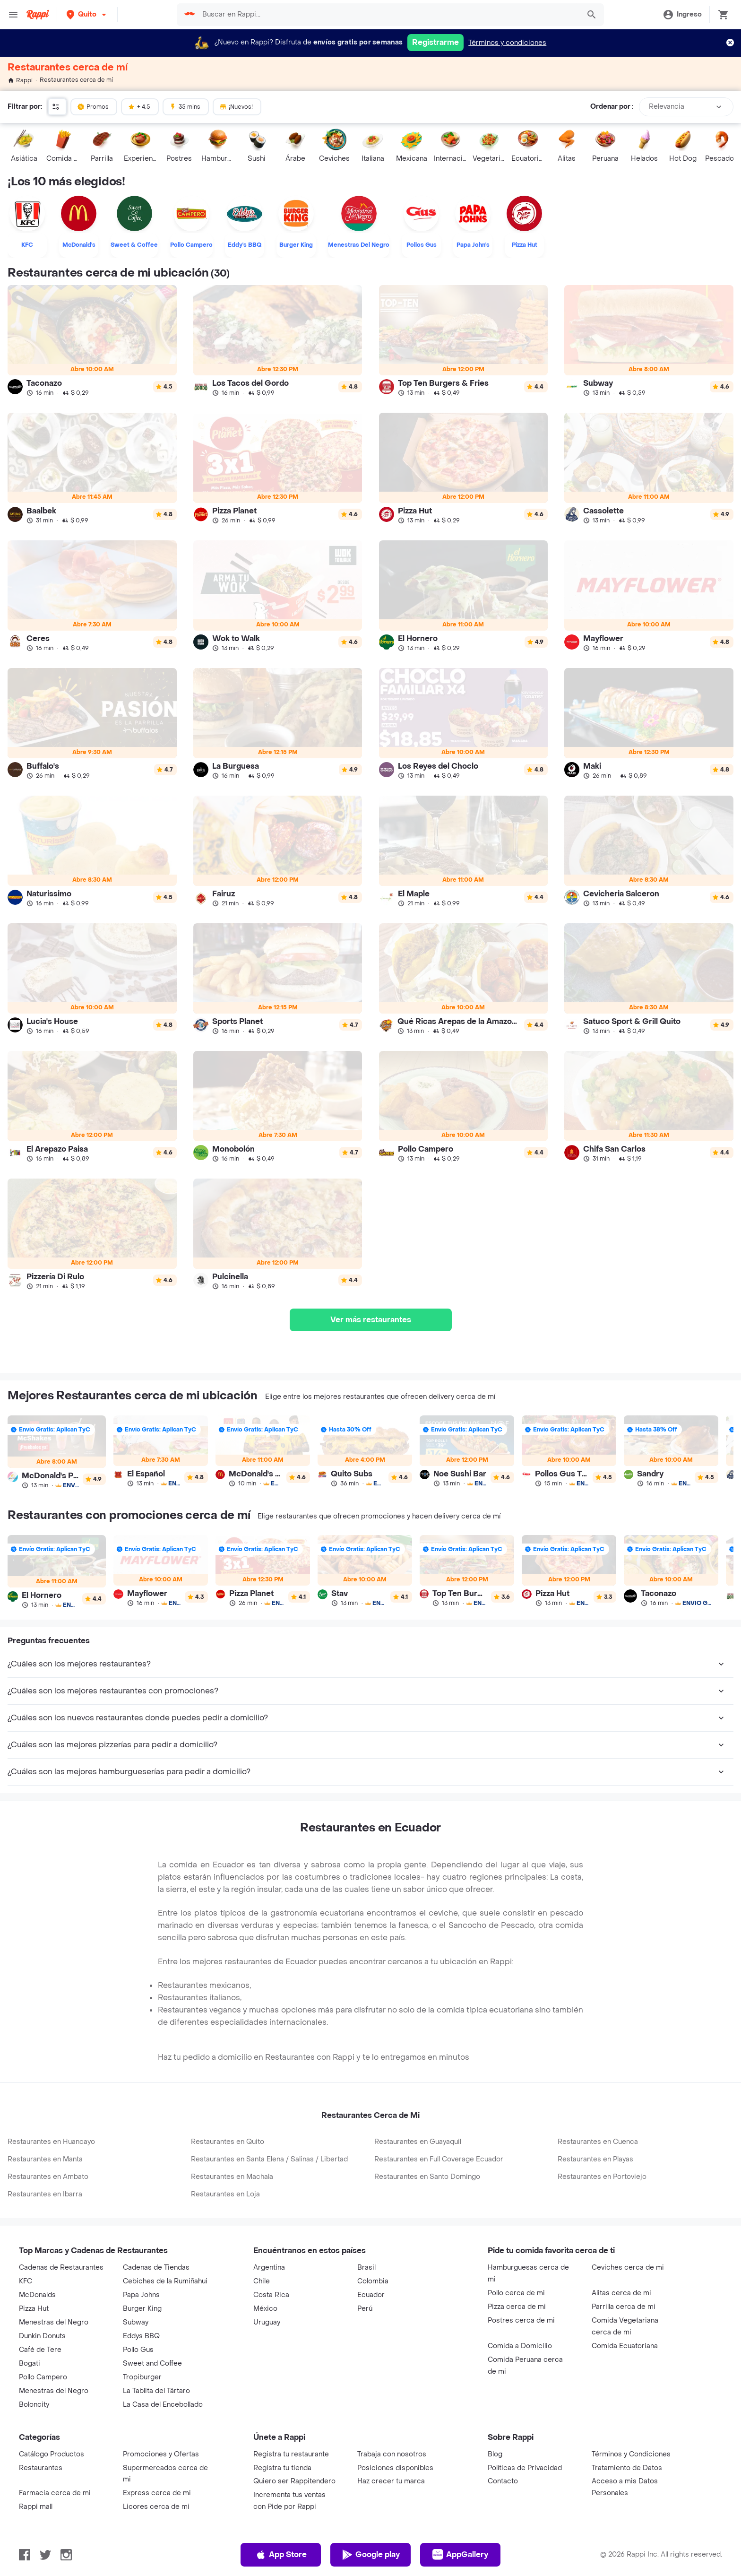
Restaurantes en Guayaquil (417, 2141)
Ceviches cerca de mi (628, 2267)
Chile (261, 2281)
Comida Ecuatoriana (625, 2346)
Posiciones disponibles (395, 2467)
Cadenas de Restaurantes (61, 2267)
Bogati (29, 2363)
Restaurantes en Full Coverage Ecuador (438, 2159)
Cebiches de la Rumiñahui (165, 2281)
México (265, 2308)
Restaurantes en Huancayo (51, 2141)
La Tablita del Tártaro (156, 2390)
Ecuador (371, 2294)
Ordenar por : (611, 106)
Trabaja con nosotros (391, 2454)
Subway (135, 2322)
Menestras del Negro (53, 2322)
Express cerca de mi (157, 2493)
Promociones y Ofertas (161, 2454)
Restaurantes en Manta (45, 2159)
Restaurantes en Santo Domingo (427, 2176)
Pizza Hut (34, 2308)
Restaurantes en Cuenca (598, 2141)
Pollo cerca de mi (516, 2293)
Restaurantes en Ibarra (45, 2194)
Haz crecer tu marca (391, 2481)
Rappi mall (35, 2506)
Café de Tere (40, 2349)
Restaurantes (40, 2467)
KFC (25, 2281)
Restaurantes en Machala (232, 2176)
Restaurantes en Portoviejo (602, 2176)
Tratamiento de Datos (627, 2467)
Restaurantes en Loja (225, 2194)
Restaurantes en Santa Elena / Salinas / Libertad (269, 2159)
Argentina (269, 2267)
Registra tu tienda (282, 2467)
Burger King (142, 2308)
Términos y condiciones (507, 42)
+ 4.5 (139, 106)
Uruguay (266, 2322)
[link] (92, 340)
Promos (93, 106)
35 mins (184, 106)
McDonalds (37, 2294)
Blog (495, 2454)
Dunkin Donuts (42, 2336)
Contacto (503, 2481)
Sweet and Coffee (152, 2363)
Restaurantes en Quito (227, 2141)
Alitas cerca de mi (621, 2293)
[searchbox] (388, 14)
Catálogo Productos (51, 2454)
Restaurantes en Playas (595, 2159)
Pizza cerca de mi (517, 2306)
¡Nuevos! (236, 106)
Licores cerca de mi (156, 2506)
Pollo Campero (43, 2377)
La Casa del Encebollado (163, 2404)
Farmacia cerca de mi (55, 2493)
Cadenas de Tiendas (156, 2267)
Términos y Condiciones (631, 2454)
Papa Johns (141, 2294)
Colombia (372, 2281)
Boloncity (34, 2404)
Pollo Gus (138, 2349)
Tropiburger (142, 2377)
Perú (364, 2308)
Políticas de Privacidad (525, 2467)
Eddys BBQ (141, 2336)
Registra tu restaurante (291, 2454)
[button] (87, 14)
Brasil (366, 2267)
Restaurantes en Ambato (48, 2176)
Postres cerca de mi (521, 2320)
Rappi (20, 80)
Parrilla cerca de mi (623, 2306)
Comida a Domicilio (520, 2346)
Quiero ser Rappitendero (294, 2481)
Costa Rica (271, 2294)
